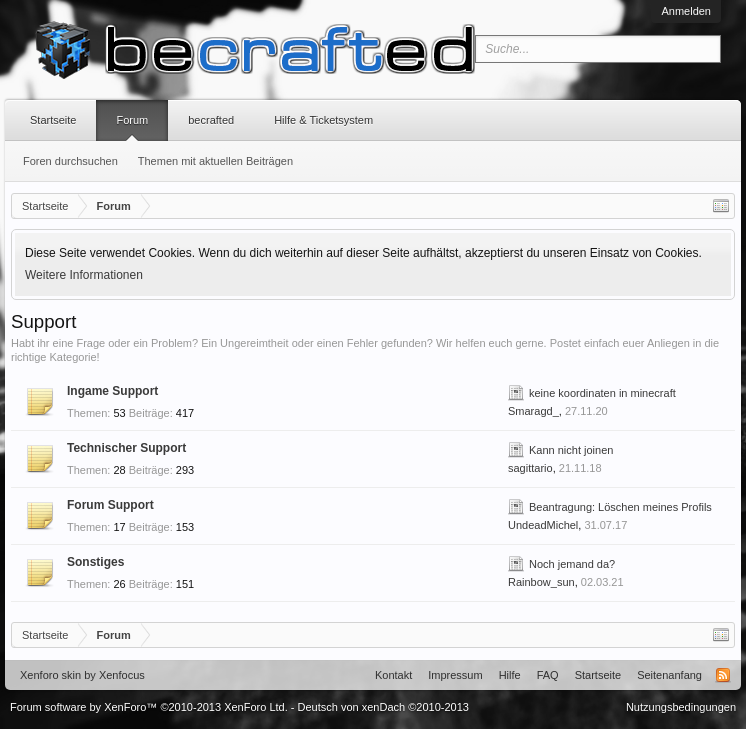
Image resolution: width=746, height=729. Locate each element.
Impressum (455, 675)
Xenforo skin (50, 675)
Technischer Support (126, 448)
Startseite (53, 120)
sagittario (530, 468)
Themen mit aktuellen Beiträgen (215, 161)
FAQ (548, 675)
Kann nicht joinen (571, 450)
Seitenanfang (669, 675)
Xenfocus (122, 675)
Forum (132, 120)
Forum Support (110, 505)
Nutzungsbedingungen (681, 707)
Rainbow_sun (541, 582)
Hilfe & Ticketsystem (323, 120)
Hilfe (510, 675)
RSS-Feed (723, 675)
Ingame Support (112, 391)
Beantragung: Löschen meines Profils (620, 507)
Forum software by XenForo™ (149, 707)
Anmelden (686, 11)
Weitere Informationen (84, 275)
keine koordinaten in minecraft (602, 393)
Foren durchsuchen (70, 161)
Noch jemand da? (572, 564)
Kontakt (393, 675)
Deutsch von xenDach (383, 707)
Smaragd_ (533, 411)
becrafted (211, 120)
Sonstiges (95, 562)
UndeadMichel (543, 525)
